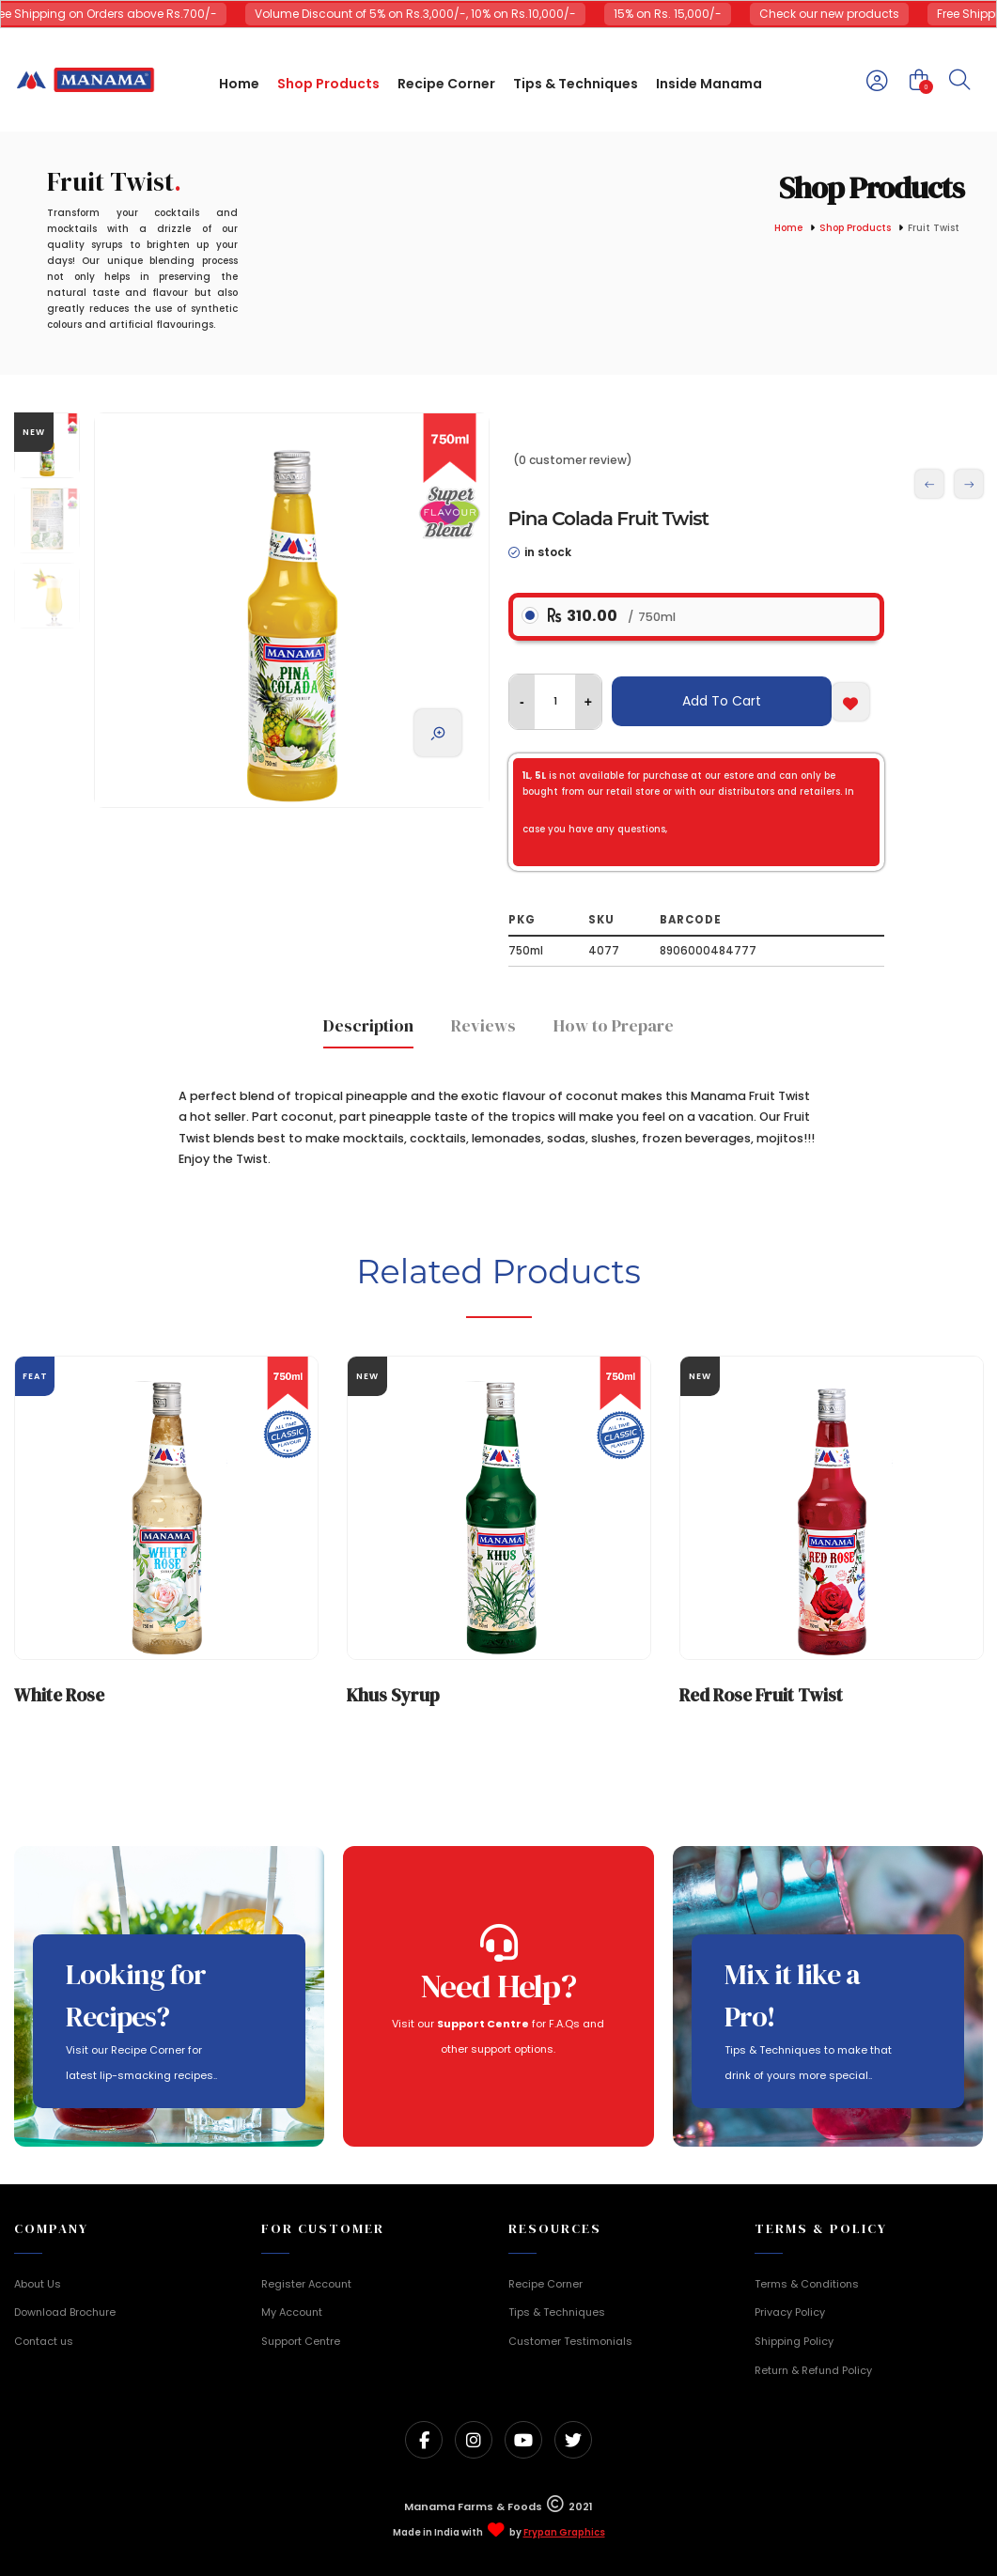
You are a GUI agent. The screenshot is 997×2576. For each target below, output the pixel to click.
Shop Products (855, 229)
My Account (291, 2312)
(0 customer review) (572, 460)
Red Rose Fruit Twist (761, 1695)
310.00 (612, 616)
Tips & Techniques (556, 2312)
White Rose (59, 1695)
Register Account (306, 2283)
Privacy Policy (790, 2312)
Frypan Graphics (564, 2532)
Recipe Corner (545, 2283)
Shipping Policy (794, 2341)
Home (788, 229)
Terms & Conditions (807, 2283)
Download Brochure (65, 2312)
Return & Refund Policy (813, 2370)
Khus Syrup (393, 1695)
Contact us (43, 2341)
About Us (37, 2283)
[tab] (368, 1031)
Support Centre (300, 2341)
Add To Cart (721, 700)
